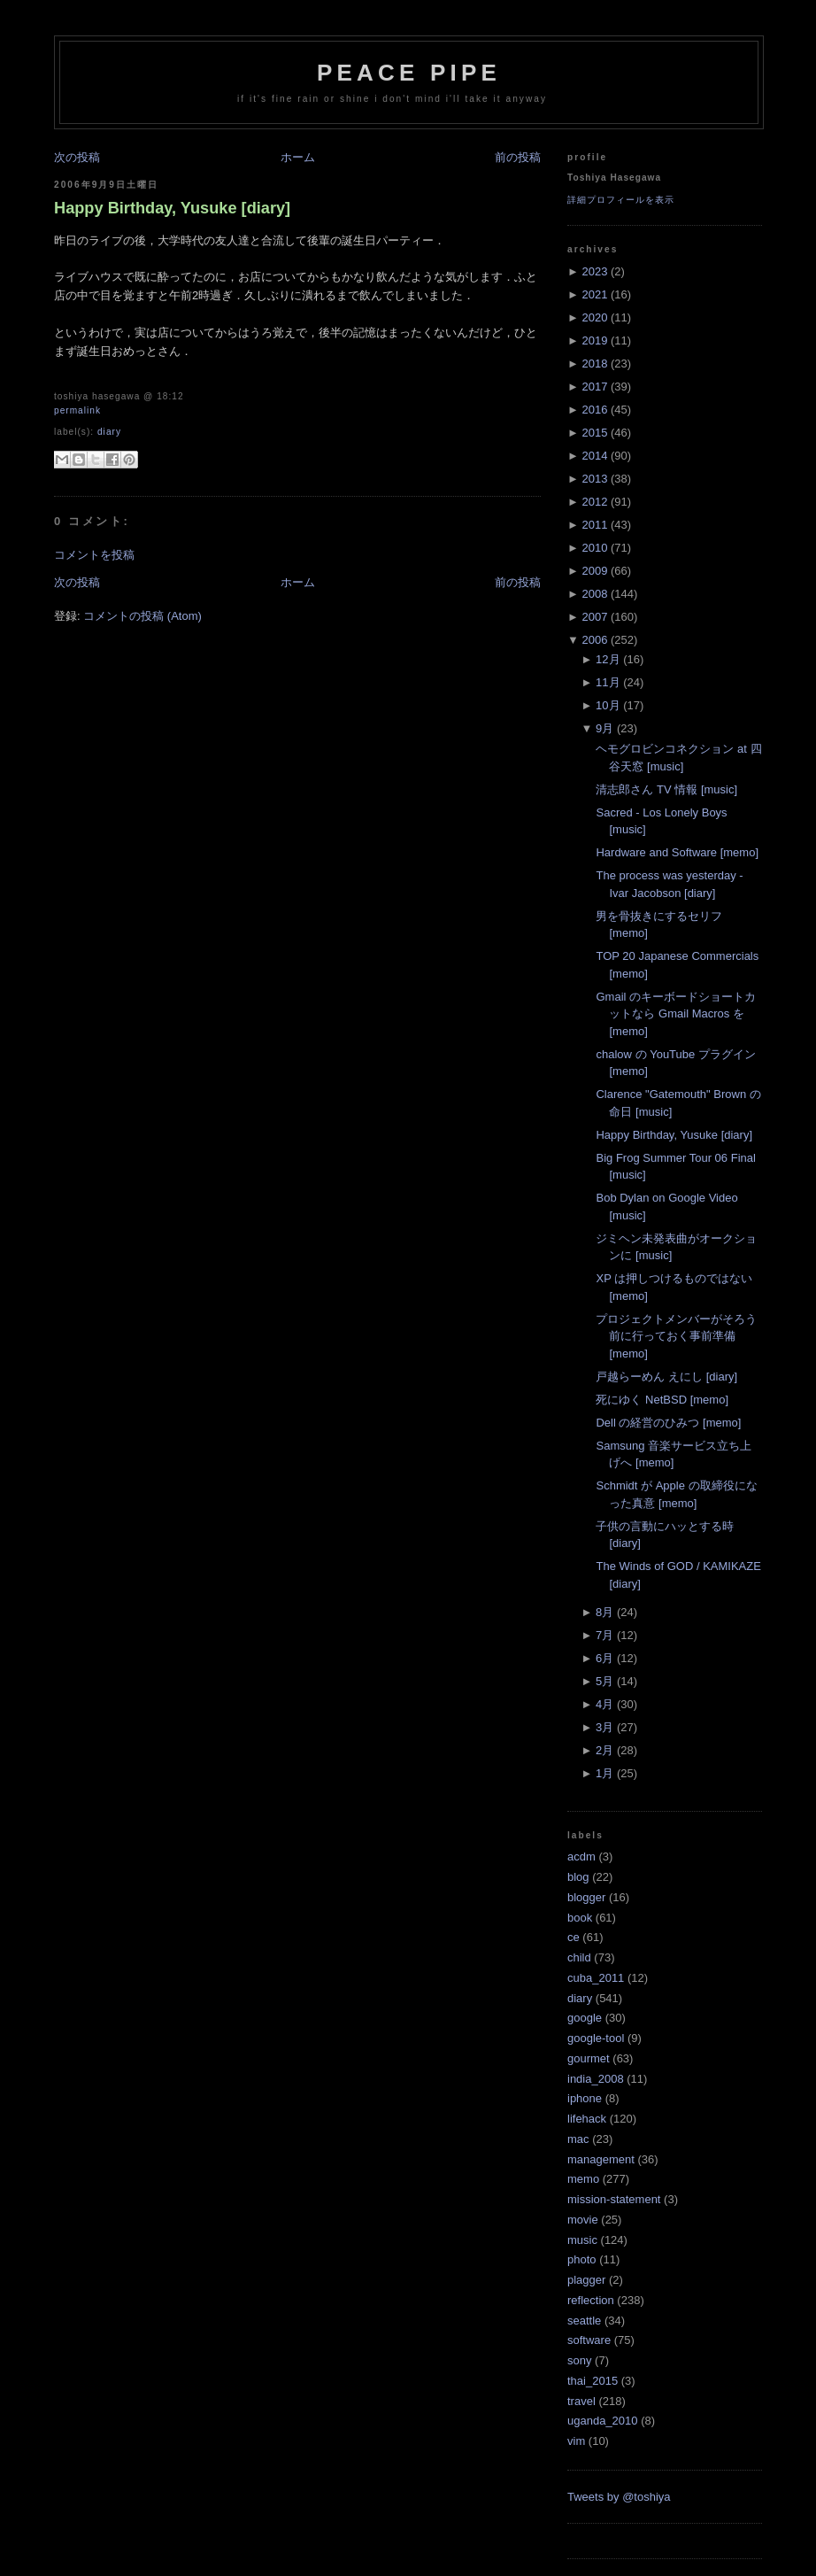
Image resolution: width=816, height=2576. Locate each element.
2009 (594, 570)
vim (576, 2441)
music (582, 2240)
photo (582, 2259)
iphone (584, 2098)
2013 (594, 478)
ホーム (298, 157)
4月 (604, 1704)
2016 (594, 409)
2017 (594, 386)
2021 (594, 294)
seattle (584, 2320)
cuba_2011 (595, 1977)
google (584, 2017)
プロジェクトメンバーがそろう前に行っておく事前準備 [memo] (676, 1336)
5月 (604, 1681)
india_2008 (595, 2078)
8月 (604, 1612)
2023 (594, 271)
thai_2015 (592, 2380)
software (589, 2340)
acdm (581, 1856)
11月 (608, 682)
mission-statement (613, 2199)
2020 (594, 317)
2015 (594, 432)
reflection (590, 2300)
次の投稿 (77, 157)
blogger (586, 1897)
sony (579, 2360)
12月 (608, 659)
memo (583, 2178)
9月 (604, 728)
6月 (604, 1658)
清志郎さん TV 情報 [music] (666, 789)
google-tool (595, 2038)
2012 (594, 501)
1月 (604, 1773)
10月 (608, 705)
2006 (594, 639)
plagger (586, 2279)
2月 (604, 1750)
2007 (594, 616)
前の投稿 (518, 157)
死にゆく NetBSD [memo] (662, 1399)
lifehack (586, 2118)
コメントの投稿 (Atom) (142, 616)
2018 (594, 363)
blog (578, 1877)
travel (581, 2401)
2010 (594, 547)
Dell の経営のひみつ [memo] (668, 1422)
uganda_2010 (602, 2420)
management (601, 2159)
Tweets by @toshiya (619, 2496)
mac (578, 2139)
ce (573, 1937)
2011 (594, 524)
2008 (594, 593)
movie (582, 2219)
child (579, 1957)
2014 (594, 455)
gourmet (588, 2058)
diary (109, 432)
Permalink (77, 410)
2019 (594, 340)
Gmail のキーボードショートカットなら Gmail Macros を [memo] (676, 1014)
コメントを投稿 (94, 554)
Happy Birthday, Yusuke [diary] (172, 208)
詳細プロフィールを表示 (620, 200)
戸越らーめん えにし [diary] (666, 1376)
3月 (604, 1727)
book (579, 1917)
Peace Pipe (409, 72)
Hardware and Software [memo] (677, 852)
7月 (604, 1635)
